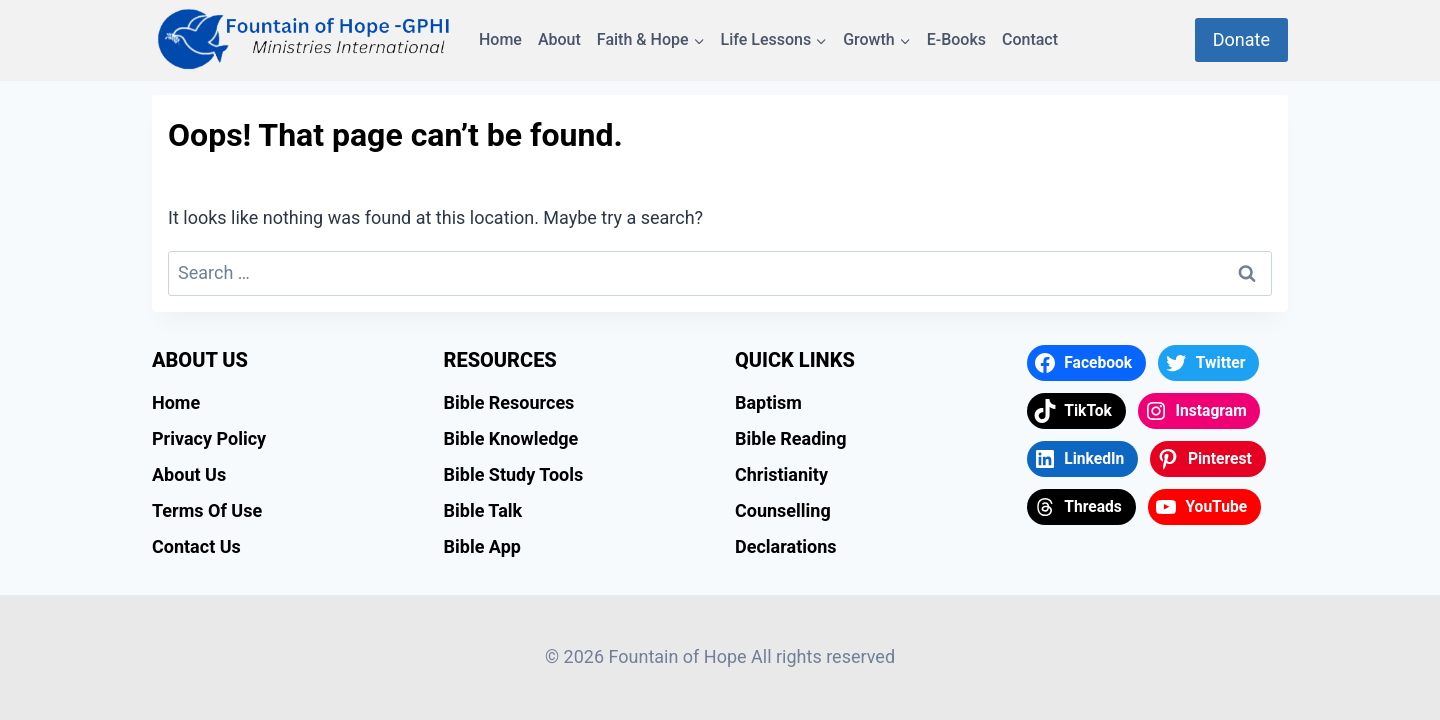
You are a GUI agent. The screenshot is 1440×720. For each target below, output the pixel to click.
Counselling (783, 510)
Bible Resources (509, 402)
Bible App (482, 546)
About (559, 39)
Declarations (785, 546)
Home (500, 39)
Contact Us (196, 546)
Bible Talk (483, 510)
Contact (1030, 39)
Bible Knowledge (511, 438)
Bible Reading (791, 438)
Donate (1241, 39)
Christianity (781, 474)
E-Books (956, 39)
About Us (189, 474)
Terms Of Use (207, 510)
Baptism (768, 402)
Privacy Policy (209, 438)
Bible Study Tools (514, 474)
